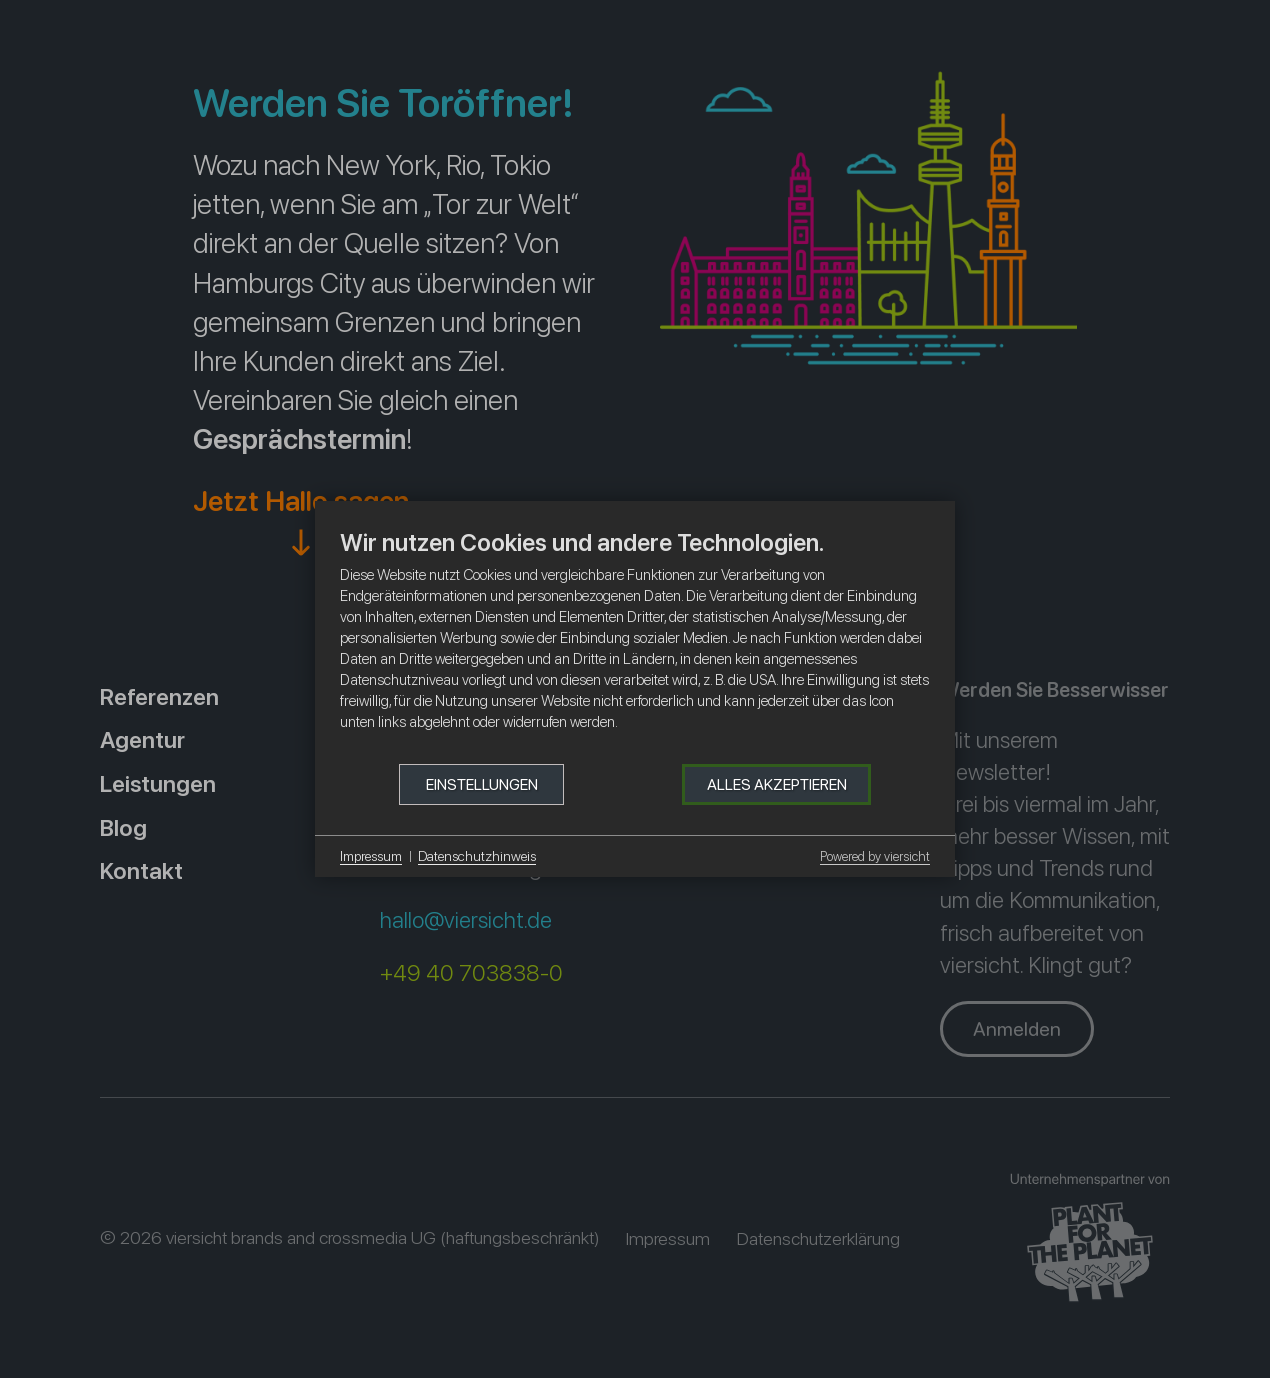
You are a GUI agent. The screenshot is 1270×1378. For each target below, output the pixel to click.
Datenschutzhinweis (477, 856)
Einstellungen (482, 784)
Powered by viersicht (875, 856)
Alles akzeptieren (777, 784)
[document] (635, 645)
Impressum (371, 856)
